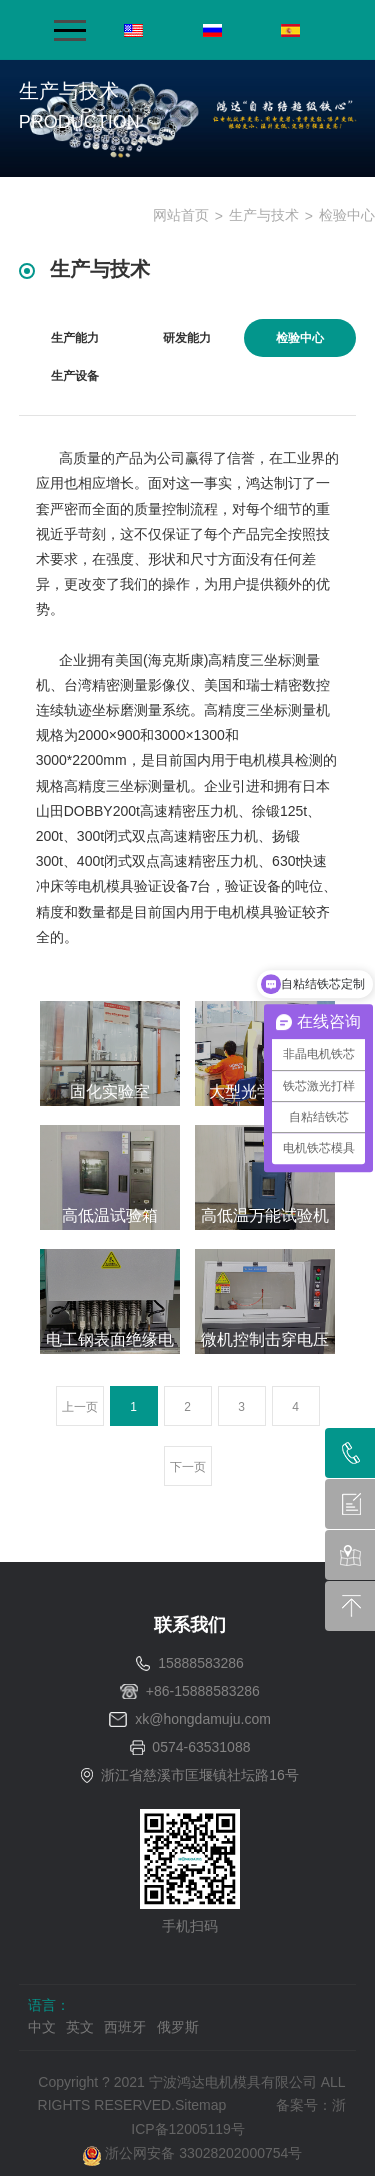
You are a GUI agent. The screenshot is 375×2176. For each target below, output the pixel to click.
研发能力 (187, 338)
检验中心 (347, 215)
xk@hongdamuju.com (203, 1719)
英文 (80, 2027)
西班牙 (125, 2027)
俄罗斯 (178, 2027)
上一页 (80, 1407)
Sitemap (200, 2105)
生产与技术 (264, 215)
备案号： (304, 2105)
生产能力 (75, 338)
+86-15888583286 (203, 1691)
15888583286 (201, 1663)
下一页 (188, 1467)
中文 (42, 2027)
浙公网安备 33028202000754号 (192, 2153)
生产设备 (75, 376)
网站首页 (181, 215)
